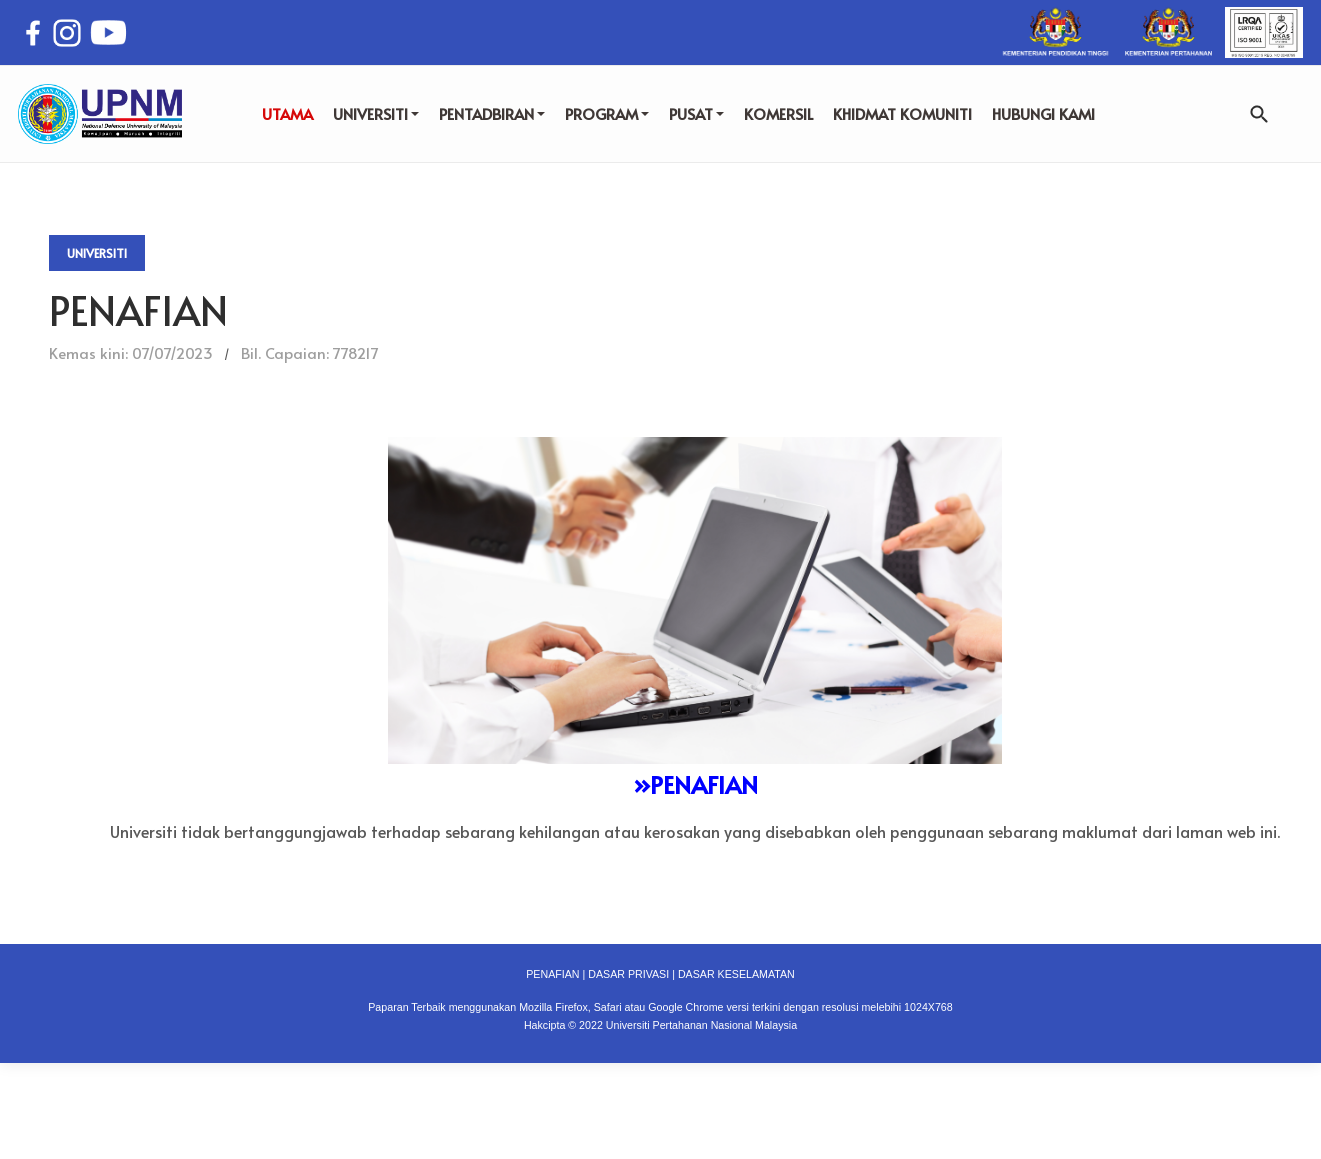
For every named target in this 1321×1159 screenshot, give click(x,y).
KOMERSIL (778, 113)
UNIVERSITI (376, 113)
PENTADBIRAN (492, 113)
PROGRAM (607, 113)
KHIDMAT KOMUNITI (902, 113)
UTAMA (287, 113)
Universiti (97, 253)
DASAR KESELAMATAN (736, 974)
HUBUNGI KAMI (1043, 113)
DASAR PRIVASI (628, 974)
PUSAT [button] (696, 113)
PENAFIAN (552, 974)
